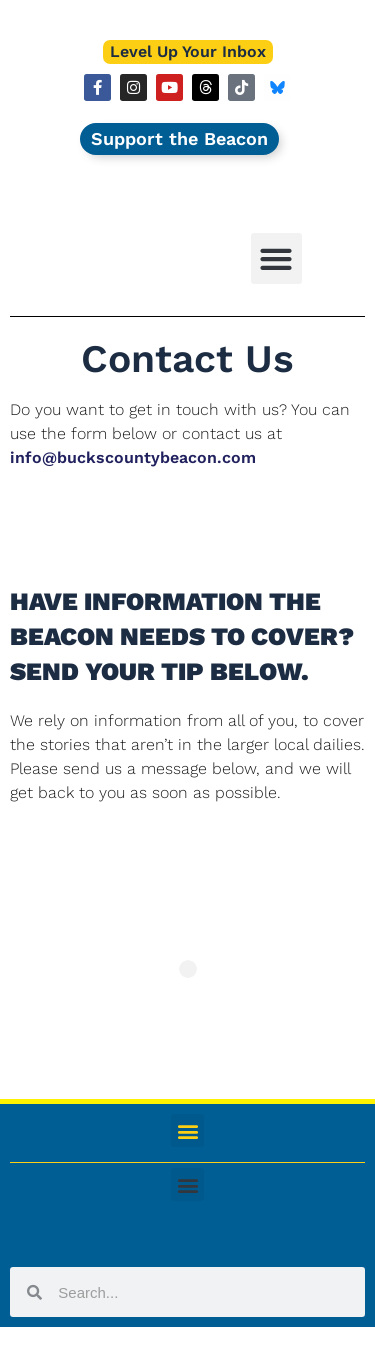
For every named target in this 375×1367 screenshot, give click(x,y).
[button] (276, 258)
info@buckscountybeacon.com (133, 457)
